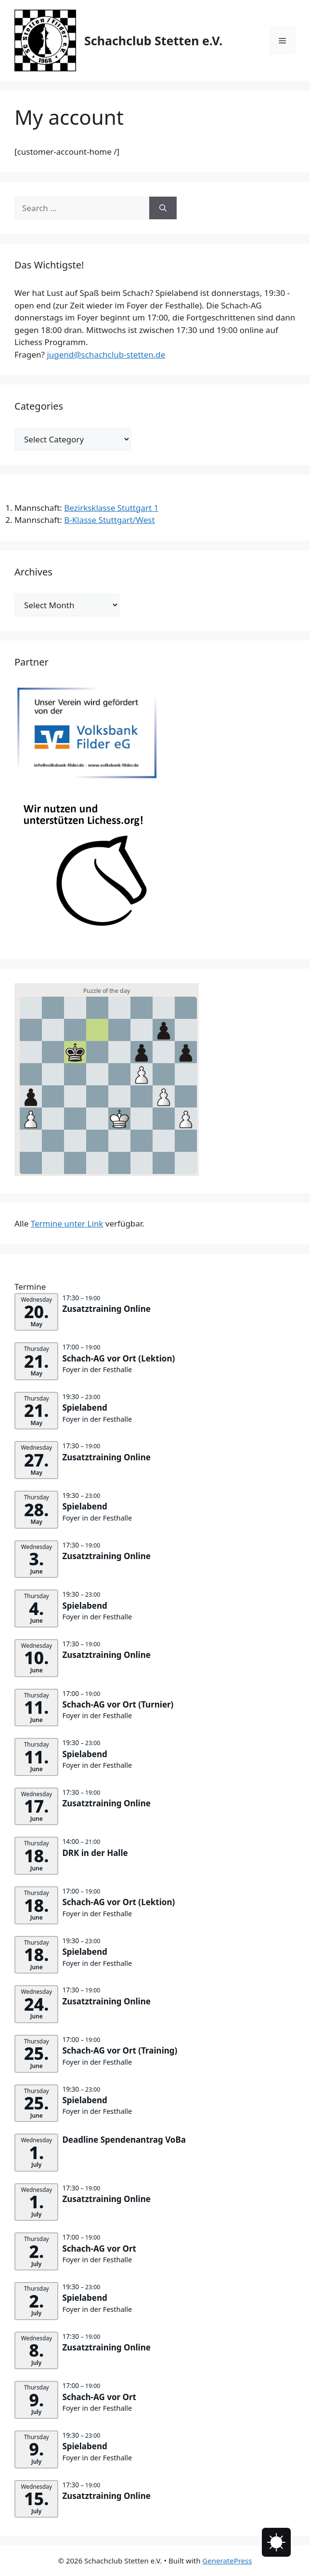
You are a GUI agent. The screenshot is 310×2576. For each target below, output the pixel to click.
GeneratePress (227, 2560)
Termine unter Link (67, 1223)
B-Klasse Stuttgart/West (109, 519)
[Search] (163, 208)
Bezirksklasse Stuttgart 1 (111, 507)
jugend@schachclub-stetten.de (106, 354)
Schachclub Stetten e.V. (153, 40)
